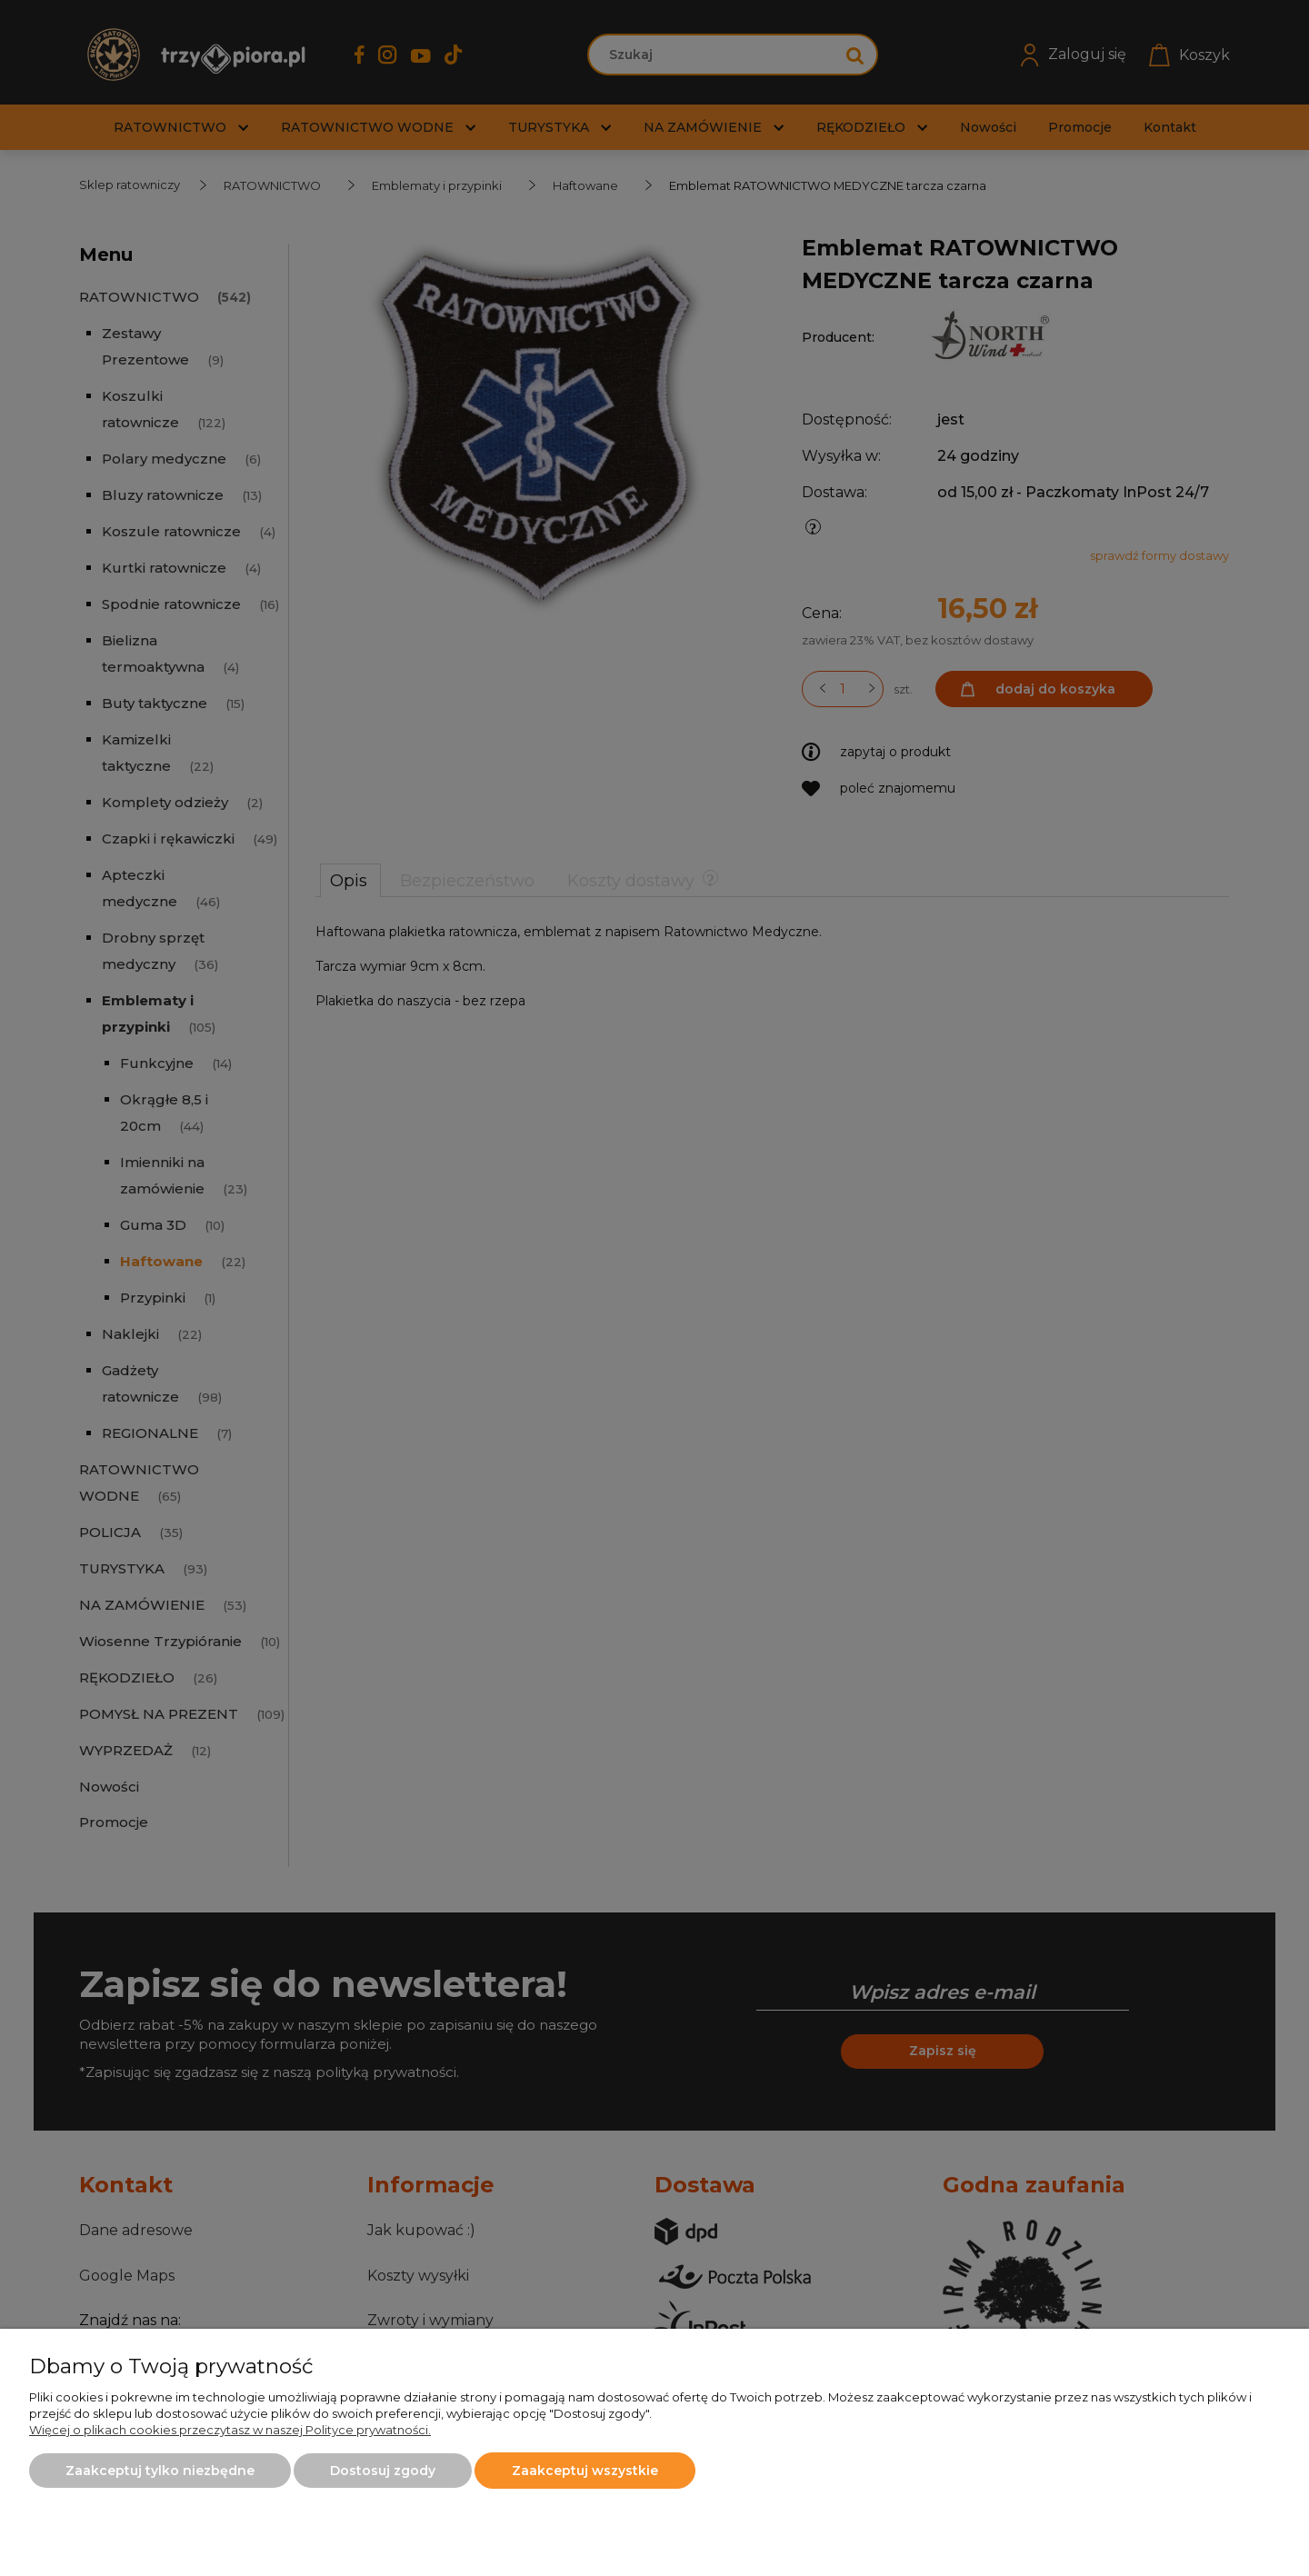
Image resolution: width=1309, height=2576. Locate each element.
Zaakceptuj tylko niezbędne (160, 2470)
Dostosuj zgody (382, 2470)
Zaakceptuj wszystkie (585, 2470)
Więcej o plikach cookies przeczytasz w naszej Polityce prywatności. (230, 2429)
